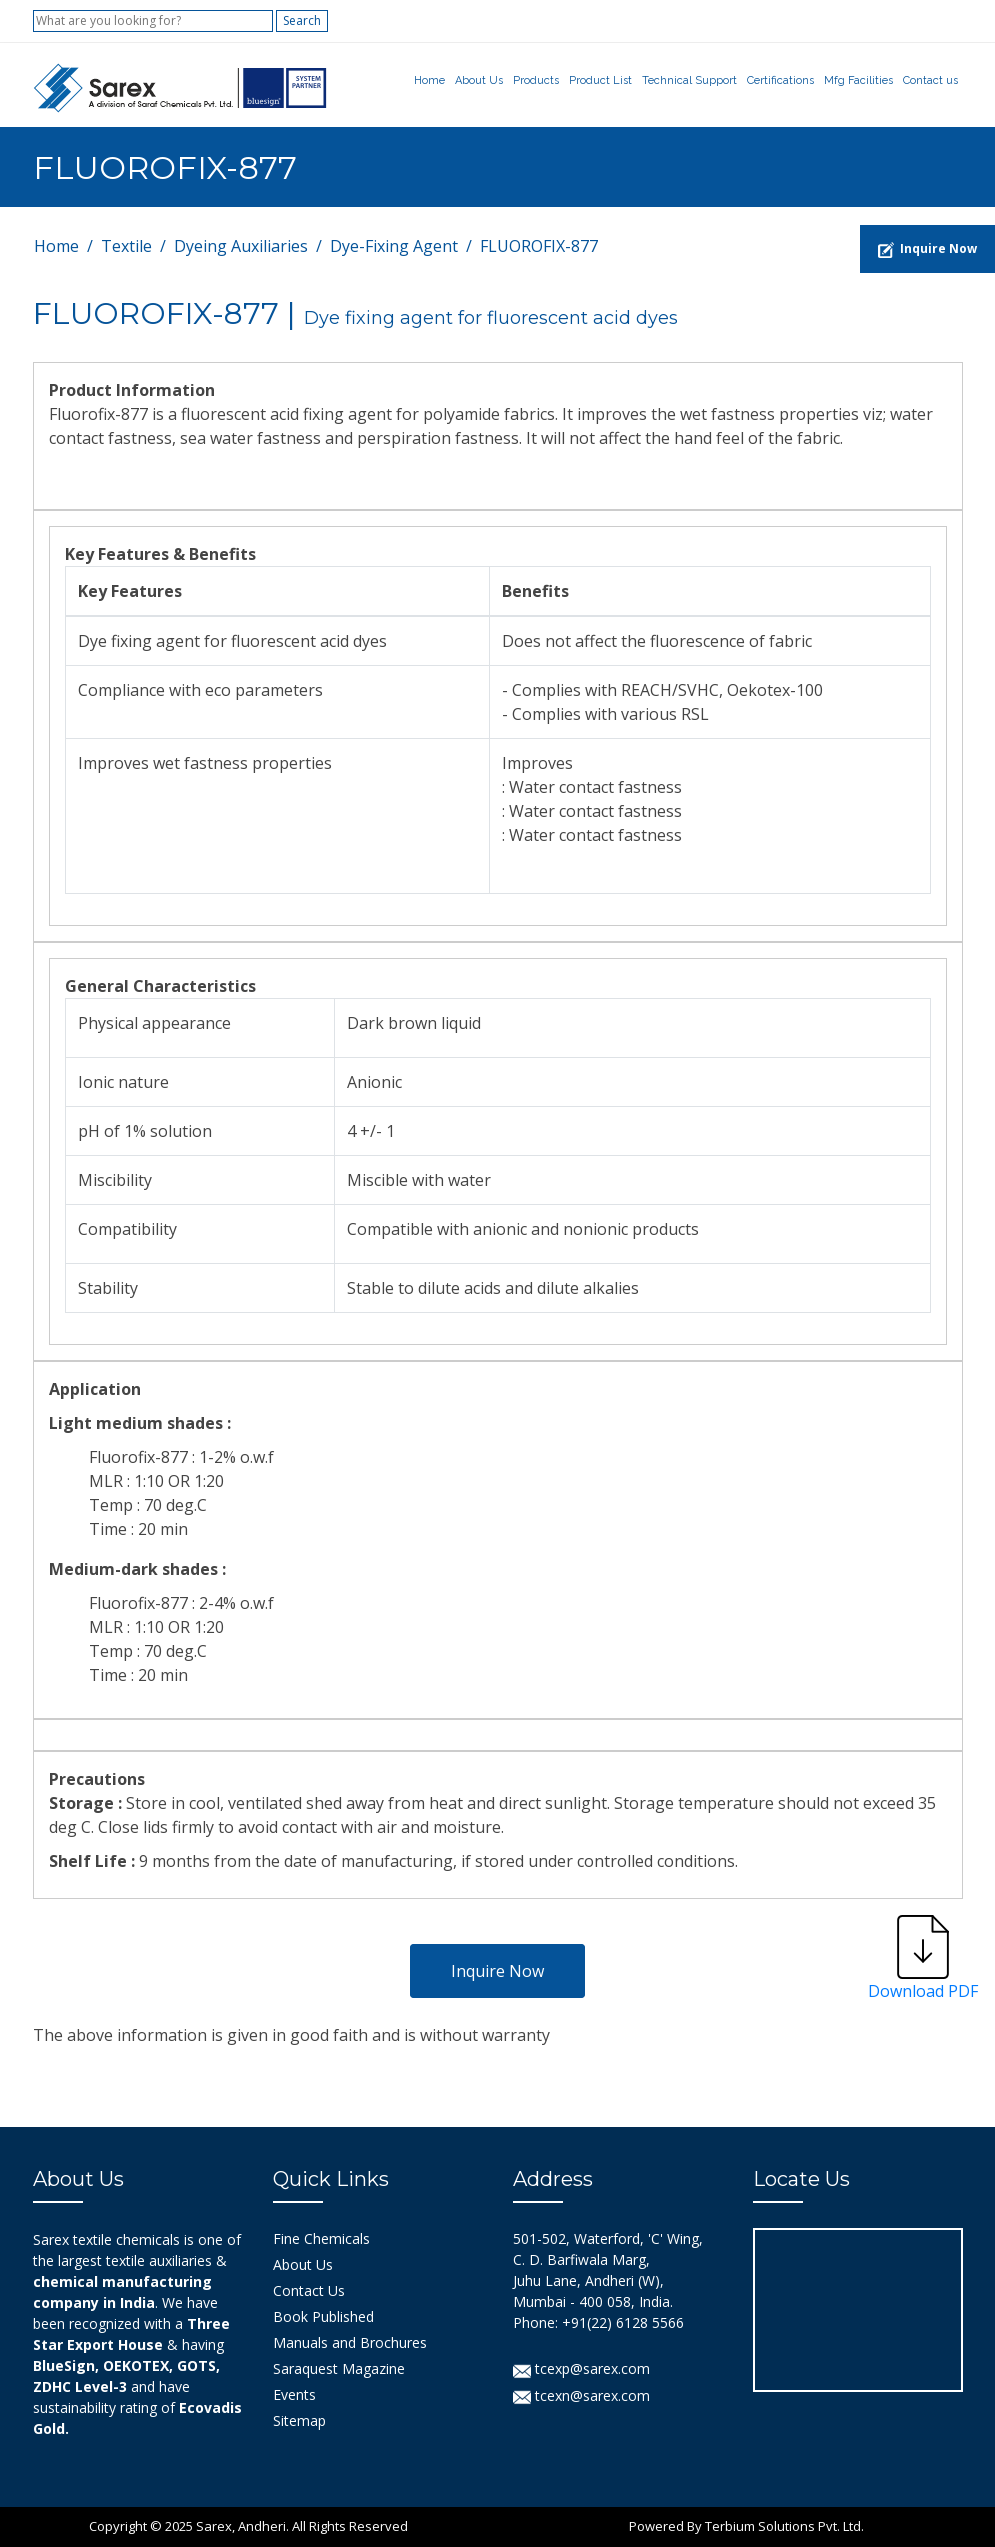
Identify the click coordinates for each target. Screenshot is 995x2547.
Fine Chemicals (321, 2238)
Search (302, 20)
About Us (479, 80)
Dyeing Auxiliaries (241, 246)
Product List (600, 80)
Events (294, 2394)
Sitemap (299, 2420)
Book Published (323, 2316)
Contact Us (309, 2290)
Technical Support (689, 80)
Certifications (780, 80)
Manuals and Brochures (350, 2342)
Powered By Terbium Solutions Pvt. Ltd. (746, 2526)
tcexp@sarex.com (581, 2368)
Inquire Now (497, 1971)
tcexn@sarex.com (581, 2395)
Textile (126, 246)
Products (536, 80)
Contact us (930, 80)
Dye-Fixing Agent (394, 246)
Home (429, 80)
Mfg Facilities (858, 80)
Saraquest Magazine (339, 2368)
